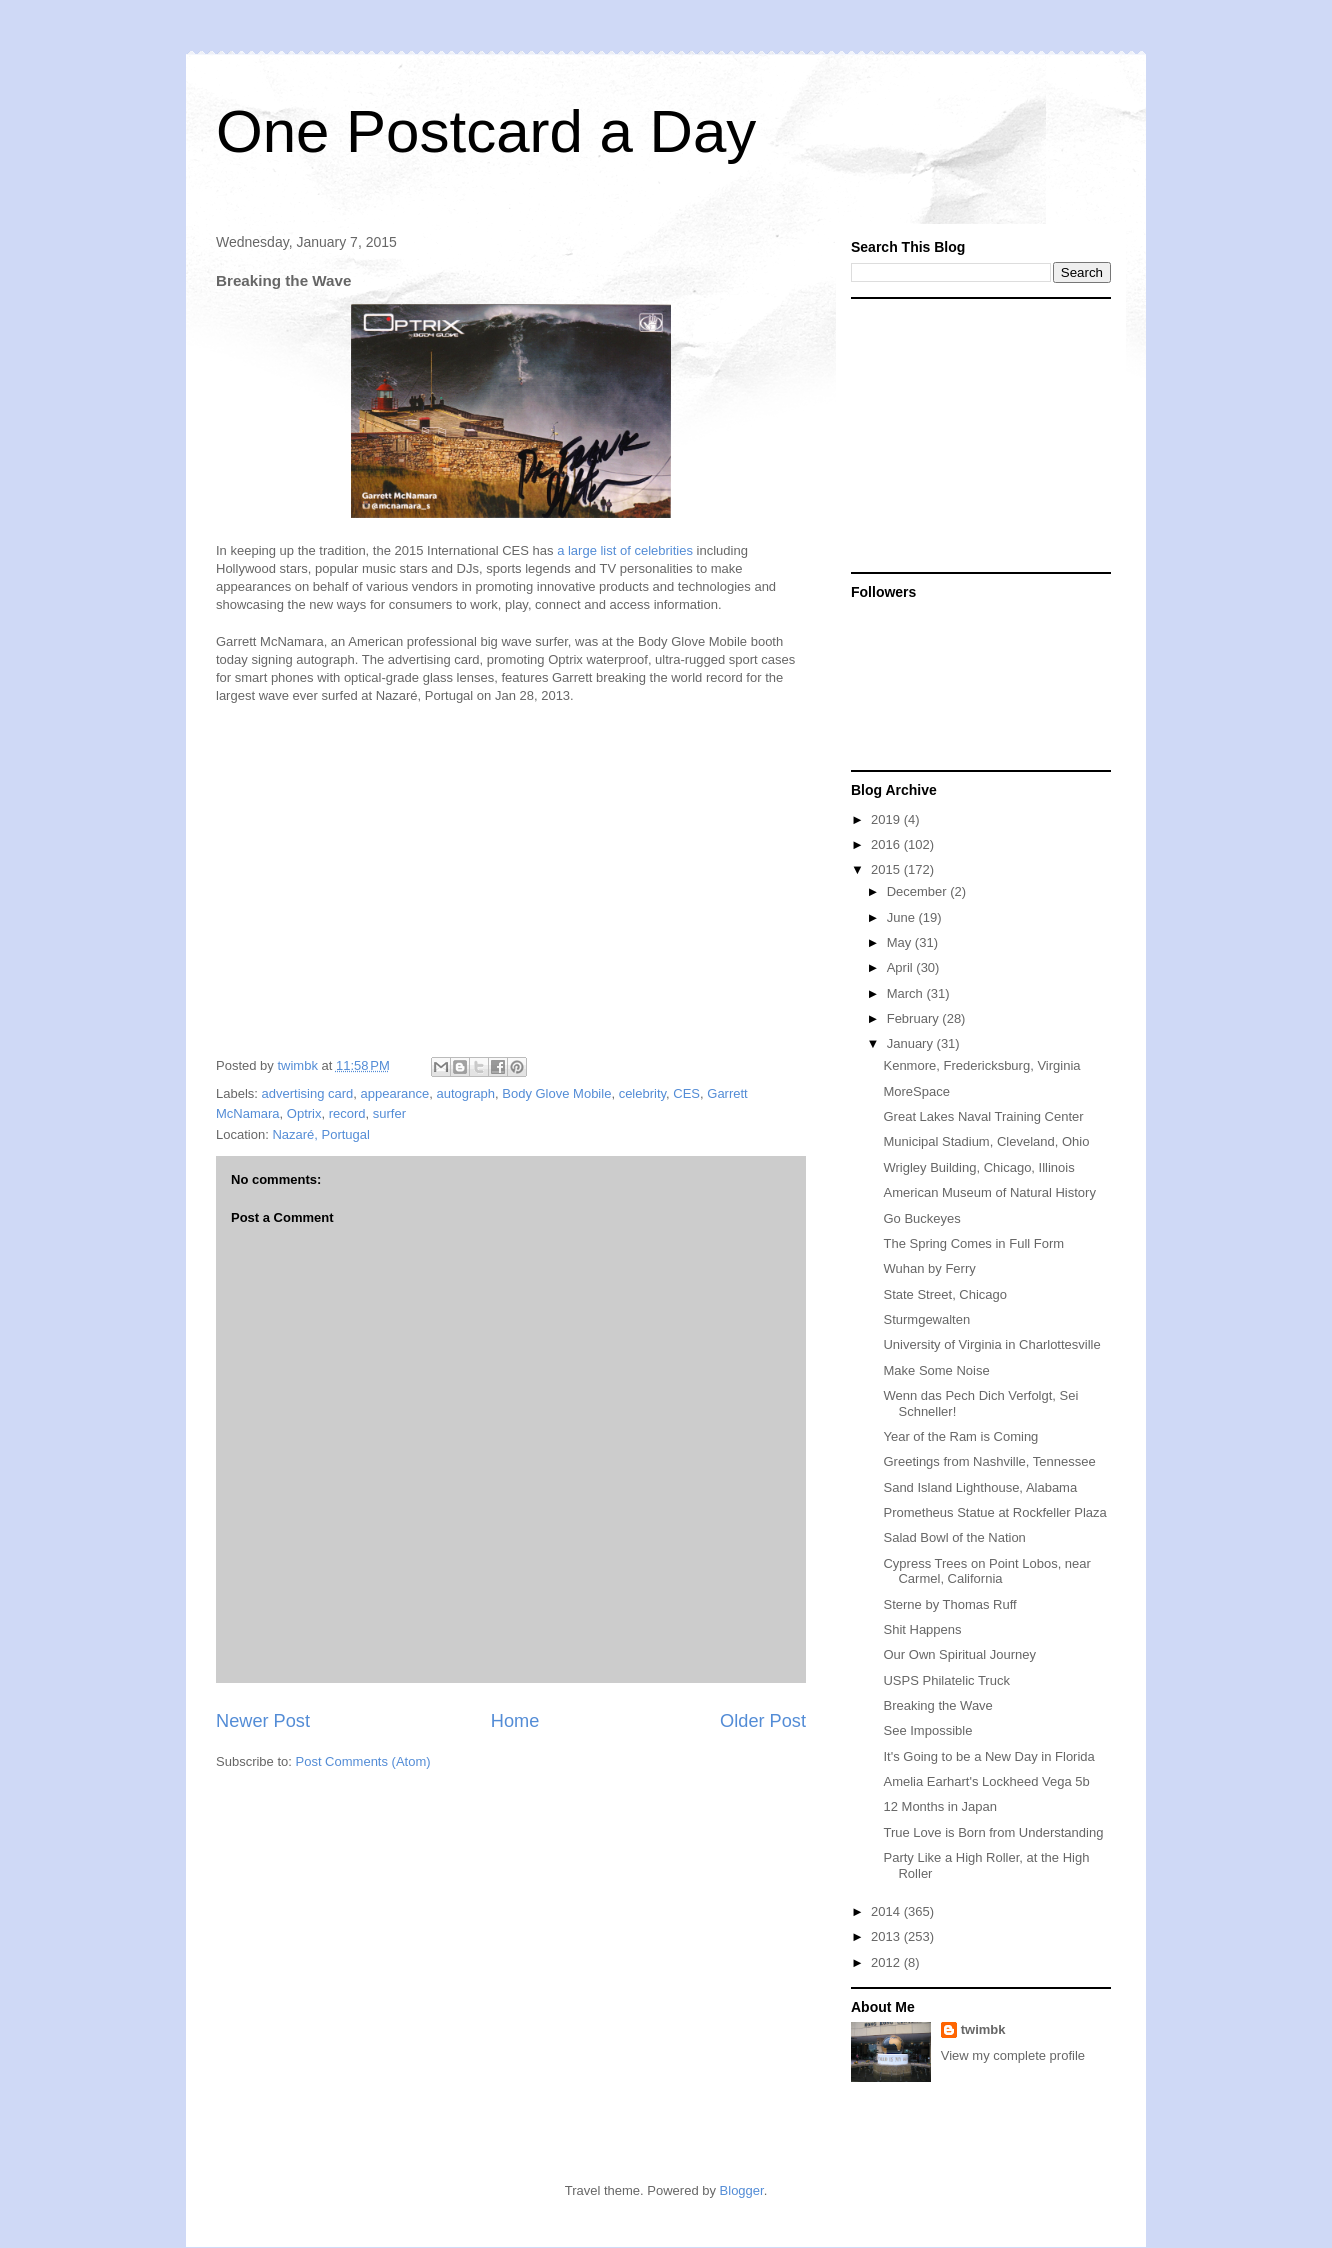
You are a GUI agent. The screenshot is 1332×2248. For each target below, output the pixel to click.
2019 (887, 819)
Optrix (304, 1113)
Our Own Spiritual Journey (959, 1654)
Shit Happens (922, 1629)
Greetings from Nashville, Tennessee (989, 1461)
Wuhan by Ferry (929, 1268)
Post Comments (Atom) (363, 1761)
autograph (465, 1093)
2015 (887, 869)
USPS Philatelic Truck (946, 1680)
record (347, 1113)
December (919, 891)
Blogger (742, 2190)
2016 (887, 844)
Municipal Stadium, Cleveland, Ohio (986, 1141)
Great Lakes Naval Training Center (983, 1116)
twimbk (983, 2029)
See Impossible (927, 1730)
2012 (887, 1962)
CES (686, 1093)
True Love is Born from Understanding (993, 1832)
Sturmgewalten (926, 1319)
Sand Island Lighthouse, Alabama (980, 1487)
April (902, 967)
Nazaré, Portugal (321, 1134)
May (901, 942)
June (903, 917)
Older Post (763, 1721)
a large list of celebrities (625, 550)
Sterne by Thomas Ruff (949, 1604)
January (912, 1043)
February (915, 1018)
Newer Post (263, 1721)
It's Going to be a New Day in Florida (988, 1756)
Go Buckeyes (921, 1218)
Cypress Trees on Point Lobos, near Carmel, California (986, 1571)
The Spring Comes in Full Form (973, 1243)
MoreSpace (916, 1091)
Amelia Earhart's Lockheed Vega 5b (986, 1781)
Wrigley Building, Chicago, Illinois (978, 1167)
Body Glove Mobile (556, 1093)
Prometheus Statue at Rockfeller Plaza (994, 1512)
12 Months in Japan (939, 1806)
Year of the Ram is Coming (960, 1436)
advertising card (308, 1093)
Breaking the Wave (937, 1705)
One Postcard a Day (486, 131)
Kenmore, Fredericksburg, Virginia (981, 1065)
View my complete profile (1013, 2055)
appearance (395, 1093)
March (907, 993)
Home (515, 1721)
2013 (887, 1936)
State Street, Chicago (945, 1294)
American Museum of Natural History (989, 1192)
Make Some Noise (936, 1370)
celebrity (642, 1093)
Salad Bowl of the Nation (954, 1537)
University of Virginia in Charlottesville (991, 1344)
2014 (887, 1911)
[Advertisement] (976, 434)
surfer (389, 1113)
